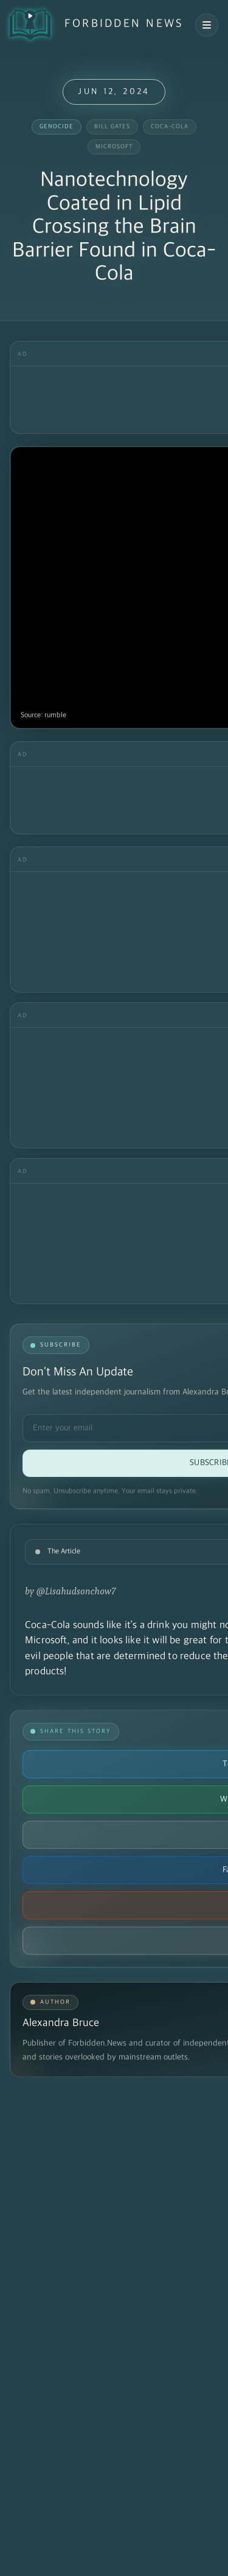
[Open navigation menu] (206, 25)
